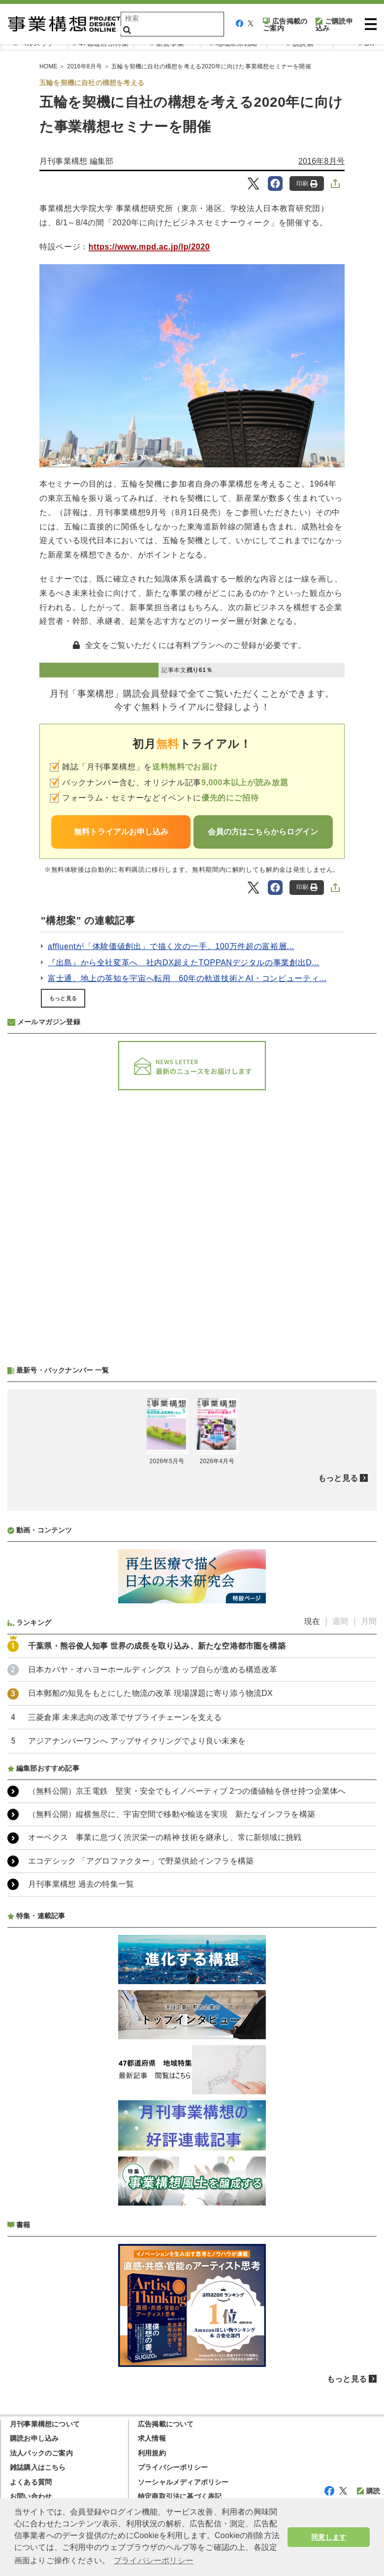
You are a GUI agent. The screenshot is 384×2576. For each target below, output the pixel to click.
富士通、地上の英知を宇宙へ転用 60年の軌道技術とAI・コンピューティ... (187, 978)
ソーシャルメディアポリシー (183, 2482)
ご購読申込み (334, 24)
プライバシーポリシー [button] (153, 2560)
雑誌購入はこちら (38, 2467)
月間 (369, 1621)
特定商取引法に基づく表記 (180, 2496)
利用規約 (152, 2453)
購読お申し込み (34, 2438)
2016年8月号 (321, 161)
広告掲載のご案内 (285, 24)
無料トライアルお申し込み (121, 832)
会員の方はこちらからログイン (263, 832)
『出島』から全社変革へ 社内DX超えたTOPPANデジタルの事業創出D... (184, 962)
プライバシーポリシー (173, 2467)
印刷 (307, 183)
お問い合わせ (31, 2496)
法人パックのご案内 (41, 2453)
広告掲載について (166, 2424)
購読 (368, 2490)
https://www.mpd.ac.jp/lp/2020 (149, 247)
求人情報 (152, 2438)
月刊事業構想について (45, 2424)
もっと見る (63, 998)
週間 (340, 1621)
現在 (312, 1621)
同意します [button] (328, 2537)
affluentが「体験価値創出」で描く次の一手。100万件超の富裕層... (171, 946)
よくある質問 (31, 2482)
